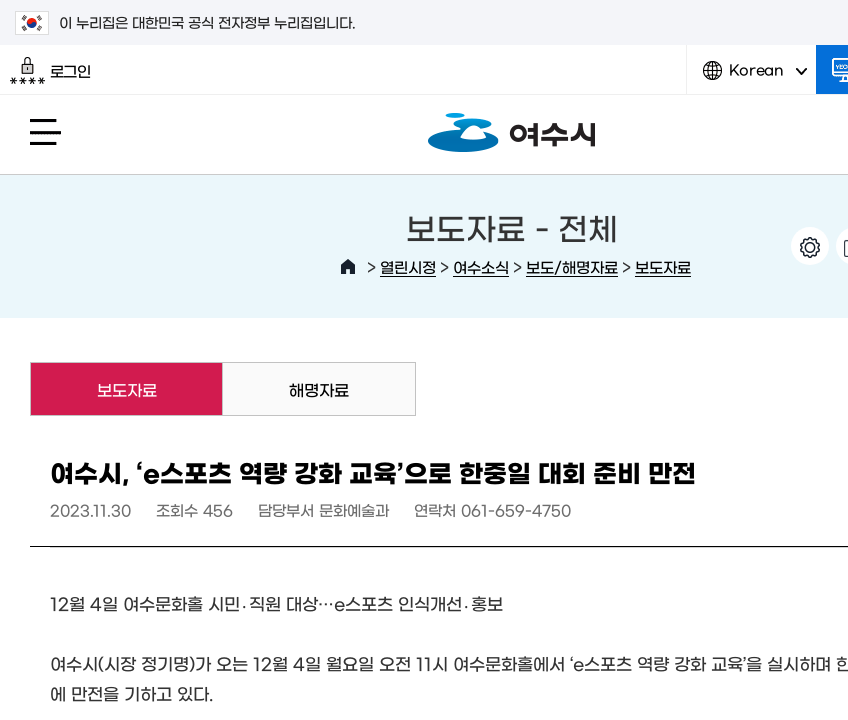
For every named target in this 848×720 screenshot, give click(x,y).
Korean (755, 77)
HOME (348, 267)
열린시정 (408, 266)
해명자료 (319, 389)
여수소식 (481, 266)
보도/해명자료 (572, 266)
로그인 (50, 71)
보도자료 (663, 266)
